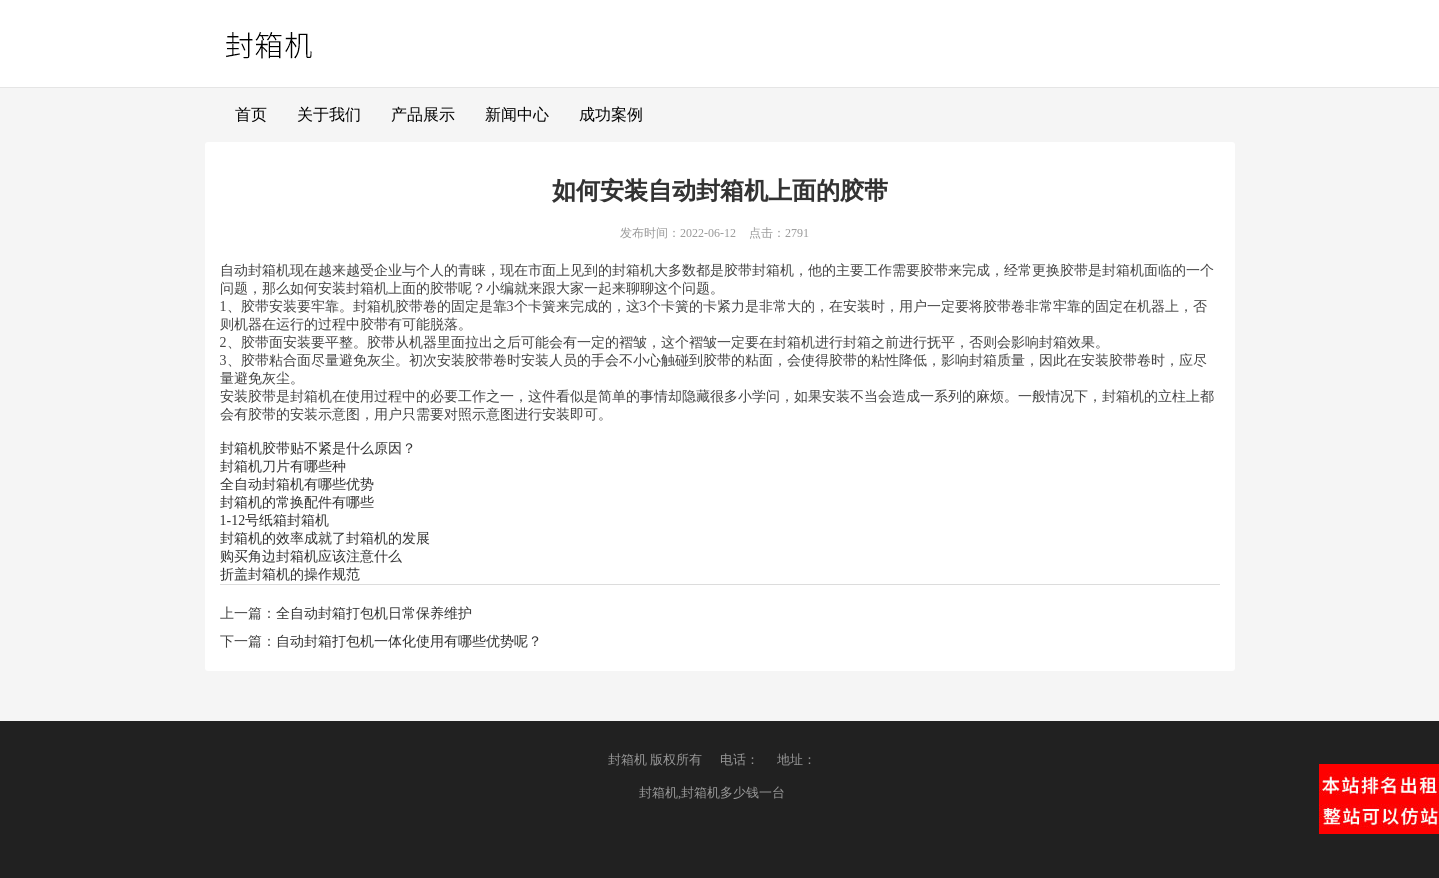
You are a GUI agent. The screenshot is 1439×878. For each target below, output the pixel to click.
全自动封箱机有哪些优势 (297, 484)
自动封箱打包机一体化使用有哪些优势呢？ (409, 641)
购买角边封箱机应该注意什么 (311, 556)
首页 (251, 114)
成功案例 (611, 114)
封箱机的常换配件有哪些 (297, 502)
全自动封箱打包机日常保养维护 (374, 613)
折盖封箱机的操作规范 (290, 574)
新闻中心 (517, 114)
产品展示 (423, 114)
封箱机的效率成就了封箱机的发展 (325, 538)
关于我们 (329, 114)
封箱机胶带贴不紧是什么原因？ (318, 448)
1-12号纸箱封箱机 (275, 520)
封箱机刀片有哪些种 (283, 466)
